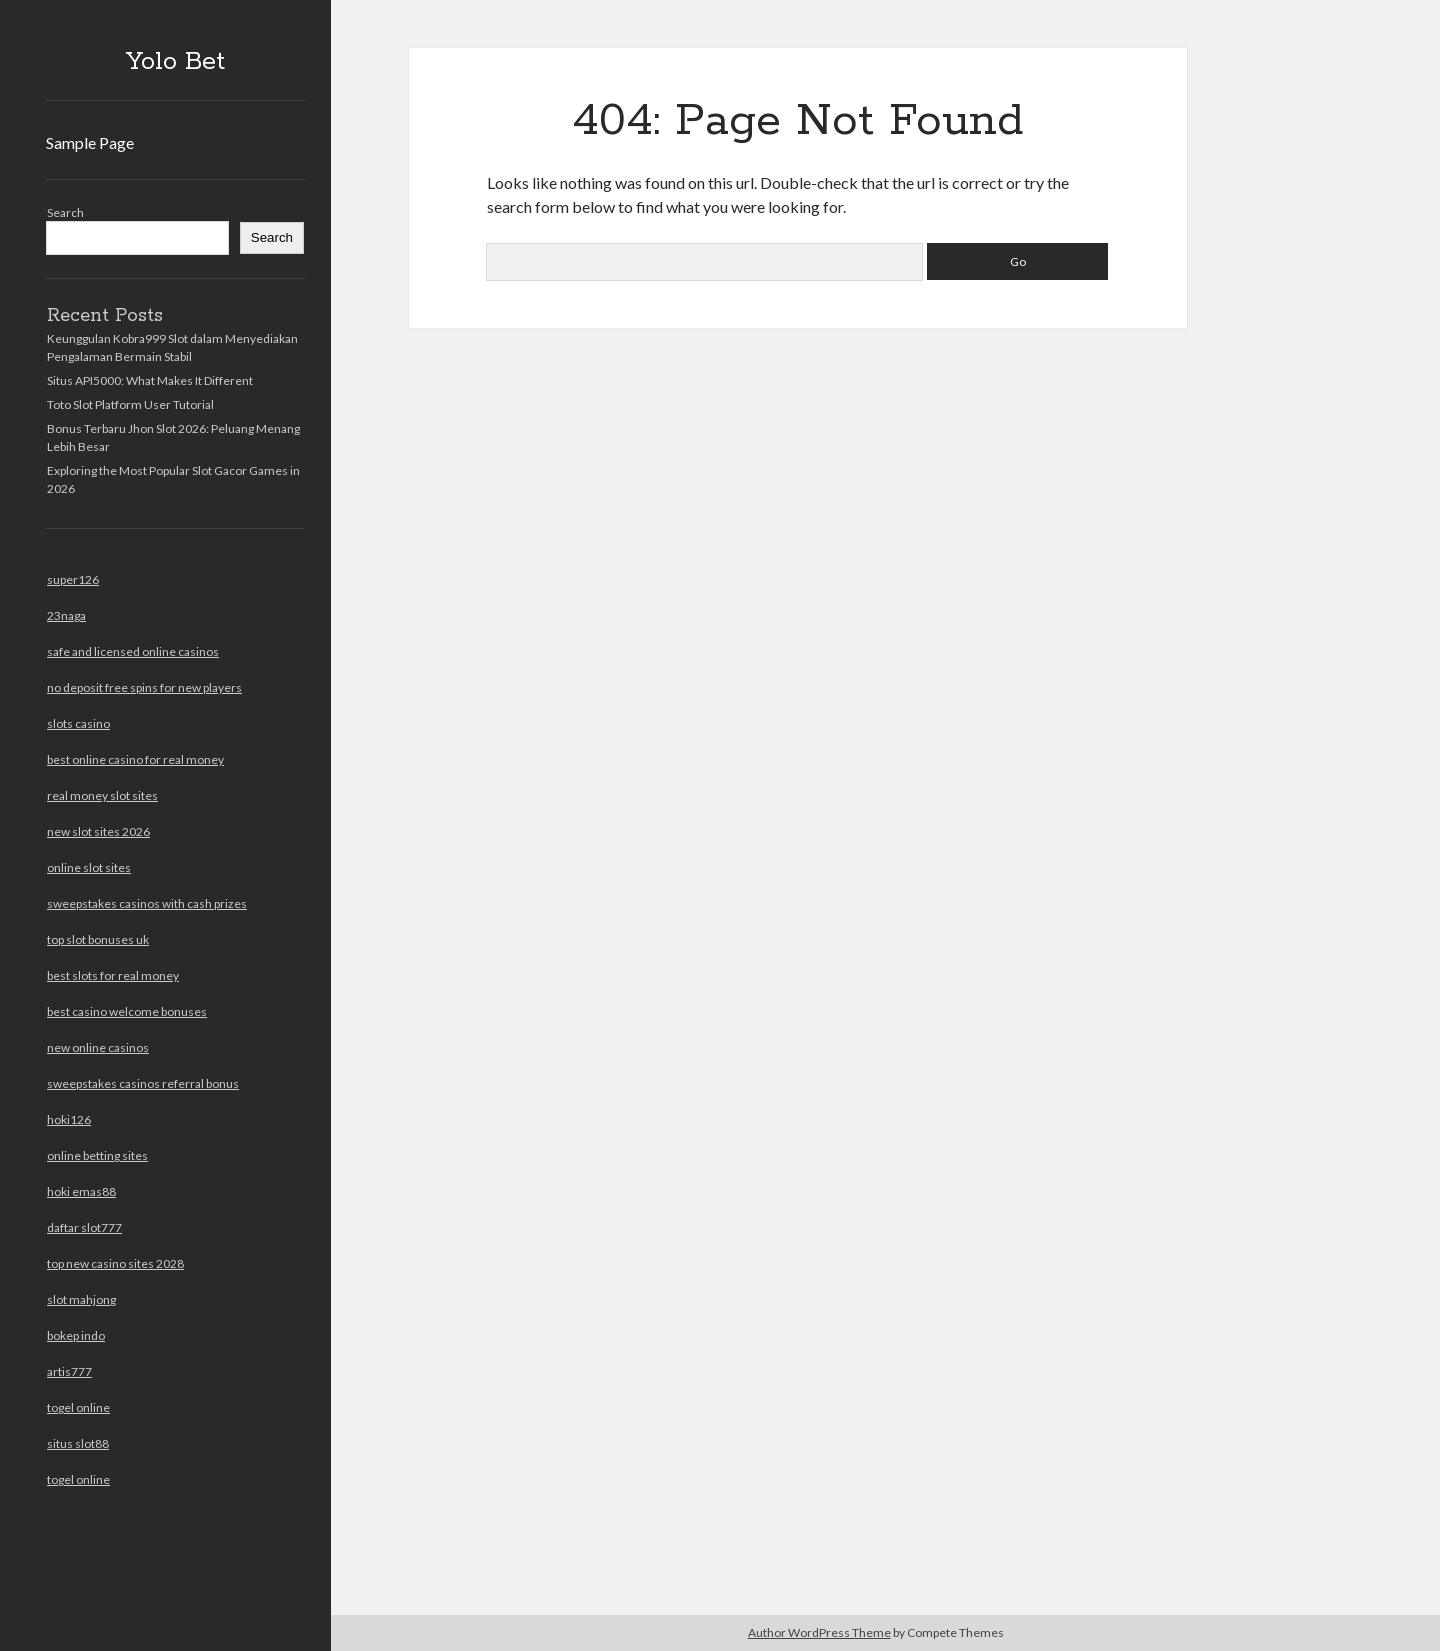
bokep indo (76, 1335)
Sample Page (90, 142)
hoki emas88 (81, 1191)
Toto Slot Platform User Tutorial (130, 404)
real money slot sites (102, 795)
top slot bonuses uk (98, 939)
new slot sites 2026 (98, 831)
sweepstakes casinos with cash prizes (147, 903)
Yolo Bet (175, 62)
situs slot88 (78, 1443)
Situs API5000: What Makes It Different (150, 380)
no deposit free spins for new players (144, 687)
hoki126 (69, 1119)
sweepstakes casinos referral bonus (143, 1083)
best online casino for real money (135, 759)
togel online (78, 1407)
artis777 (69, 1371)
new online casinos (98, 1047)
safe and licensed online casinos (133, 651)
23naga (66, 615)
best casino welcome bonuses (127, 1011)
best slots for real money (113, 975)
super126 (73, 579)
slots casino (78, 723)
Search (65, 212)
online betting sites (97, 1155)
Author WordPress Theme (819, 1632)
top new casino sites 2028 (115, 1263)
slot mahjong (81, 1299)
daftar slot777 (84, 1227)
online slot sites (89, 867)
